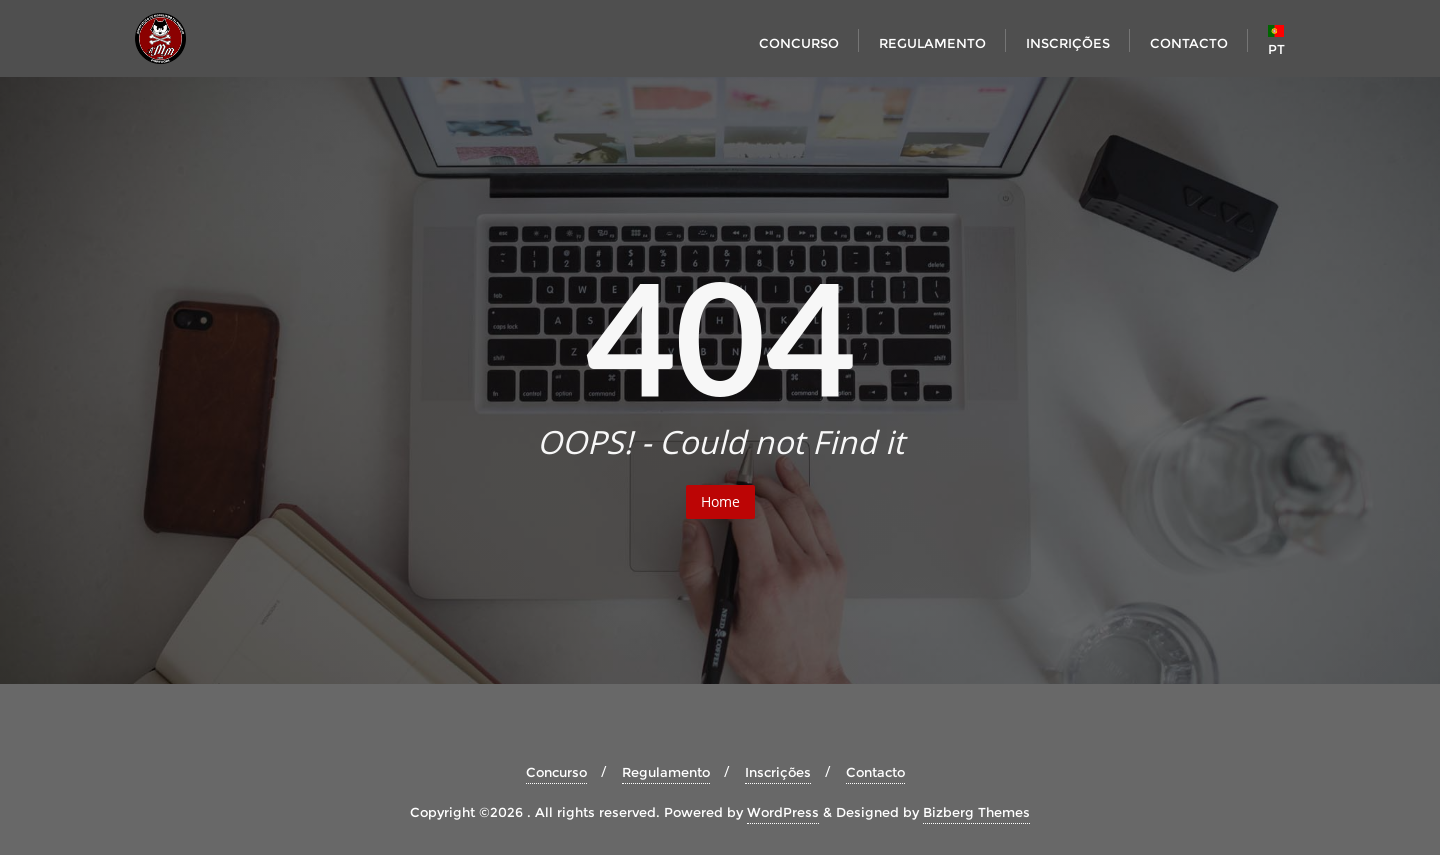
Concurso (556, 772)
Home (720, 501)
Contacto (875, 772)
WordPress (783, 812)
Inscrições (778, 772)
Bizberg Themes (976, 812)
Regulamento (666, 772)
